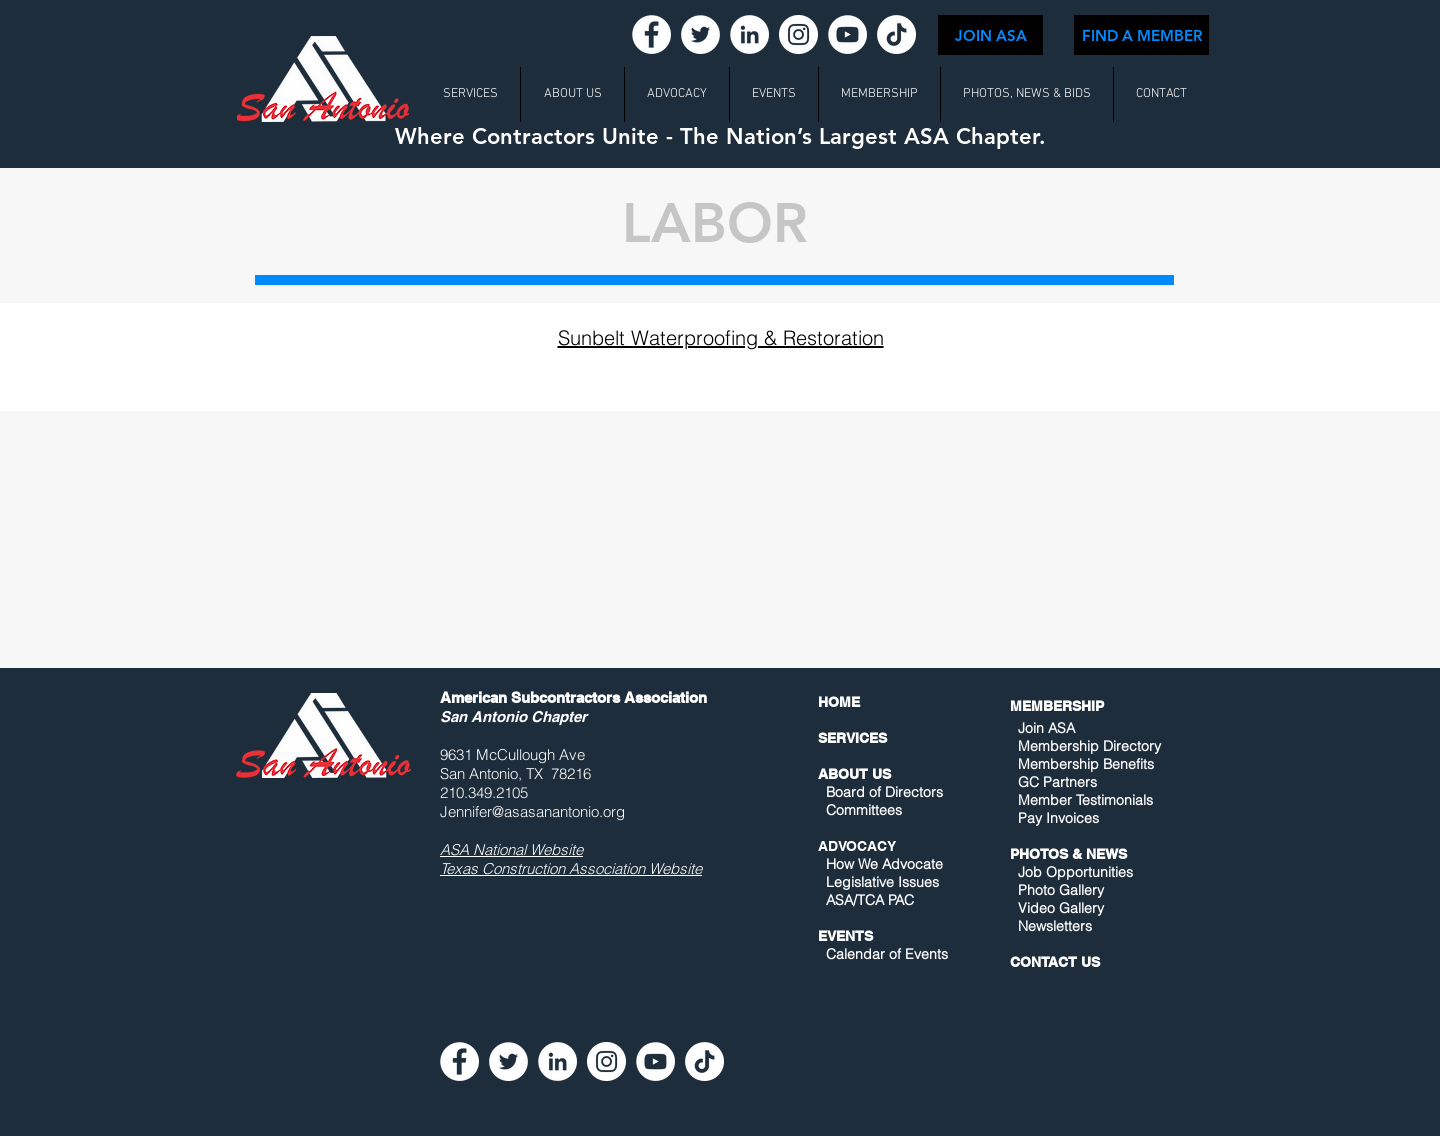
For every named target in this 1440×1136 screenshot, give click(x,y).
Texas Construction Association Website (571, 868)
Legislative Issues (882, 882)
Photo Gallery (1061, 890)
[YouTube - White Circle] (847, 34)
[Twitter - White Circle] (700, 34)
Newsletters (1053, 926)
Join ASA (1046, 728)
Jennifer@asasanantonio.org (532, 811)
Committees (864, 810)
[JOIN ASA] (990, 35)
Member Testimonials (1085, 800)
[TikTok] (896, 34)
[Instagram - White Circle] (798, 34)
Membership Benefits (1086, 764)
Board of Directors (884, 792)
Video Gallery (1061, 908)
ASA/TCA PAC (870, 900)
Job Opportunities (1075, 872)
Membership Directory (1087, 746)
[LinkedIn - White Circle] (749, 34)
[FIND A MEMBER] (1141, 35)
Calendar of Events (887, 954)
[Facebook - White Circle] (651, 34)
